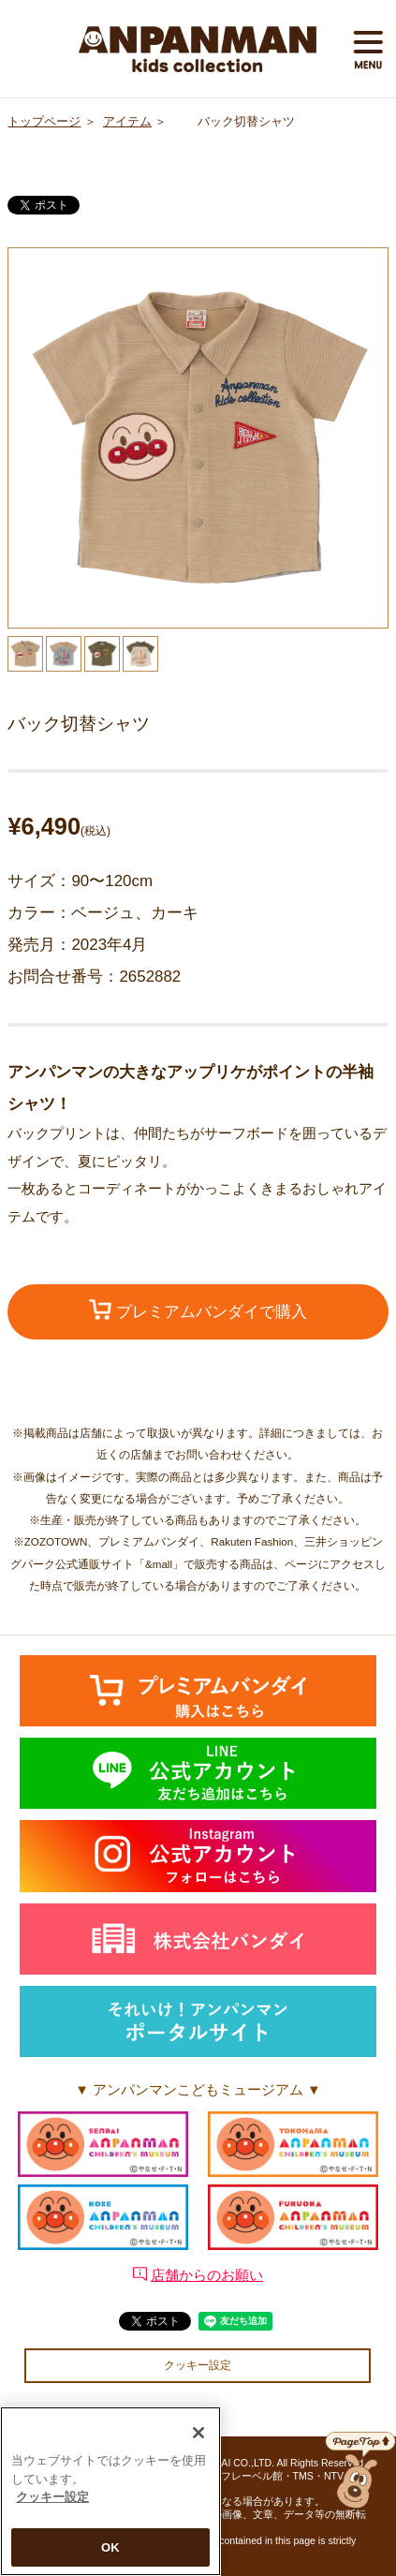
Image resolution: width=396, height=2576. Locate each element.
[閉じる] (198, 2438)
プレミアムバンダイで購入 (197, 1310)
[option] (198, 438)
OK (110, 2553)
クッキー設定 (197, 2365)
